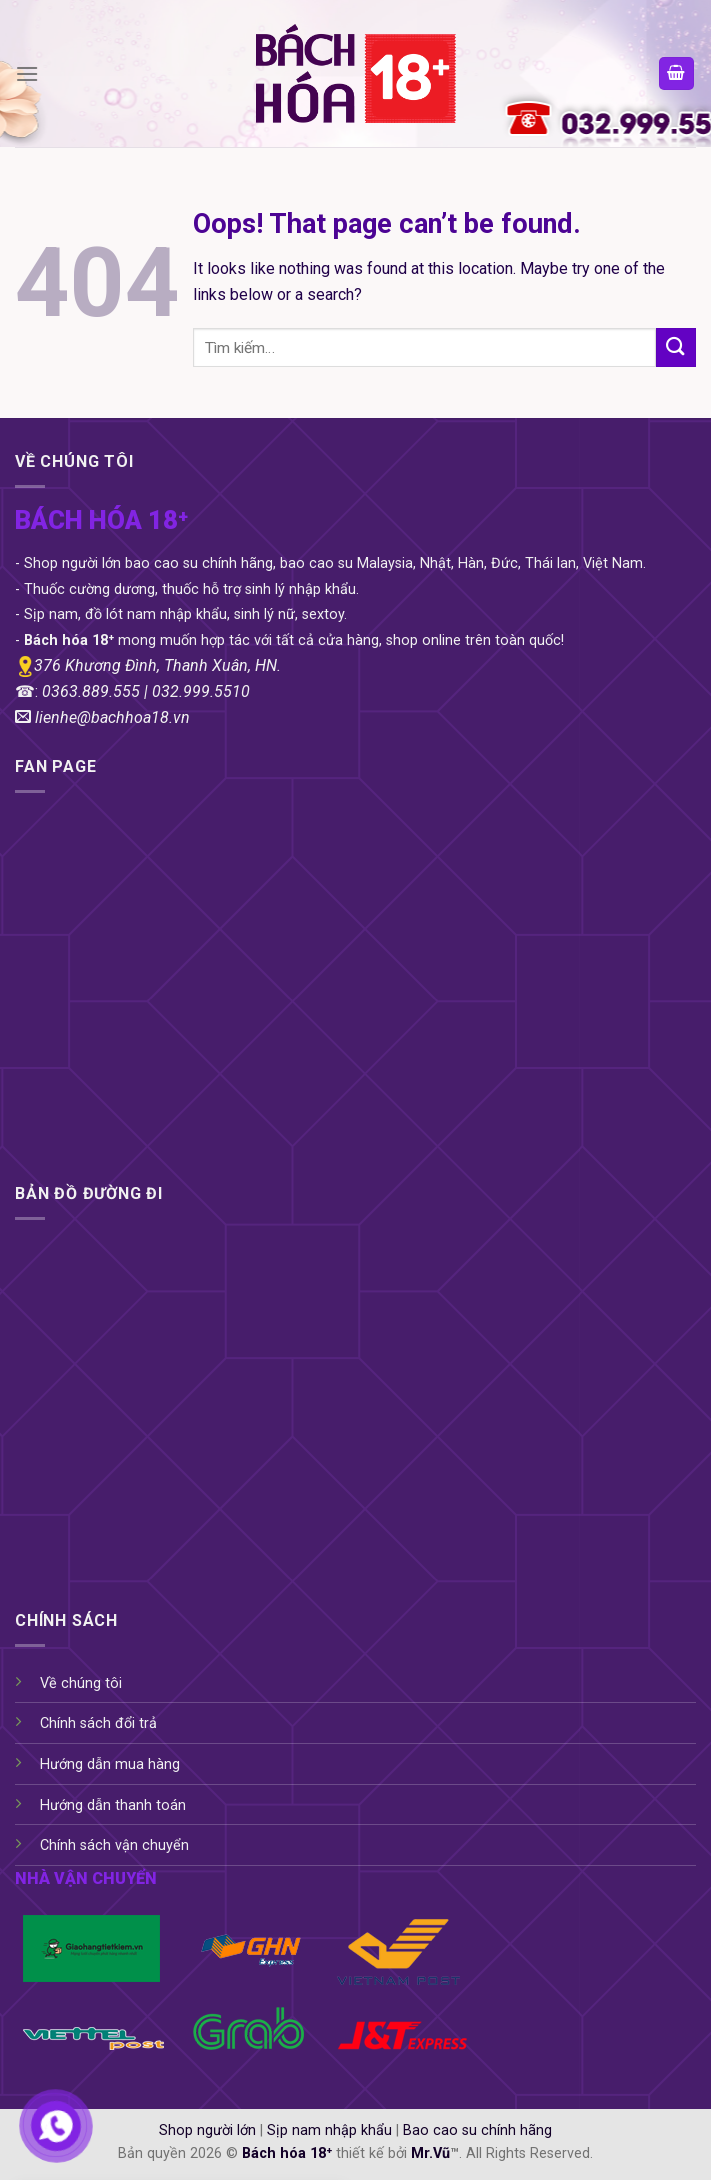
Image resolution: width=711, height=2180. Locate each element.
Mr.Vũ (430, 2153)
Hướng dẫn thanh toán (113, 1805)
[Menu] (27, 73)
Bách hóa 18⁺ (287, 2153)
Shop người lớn (207, 2130)
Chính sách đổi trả (98, 1723)
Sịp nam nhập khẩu (329, 2130)
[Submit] (676, 347)
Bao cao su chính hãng (477, 2130)
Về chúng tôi (81, 1683)
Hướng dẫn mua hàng (110, 1764)
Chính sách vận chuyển (114, 1845)
